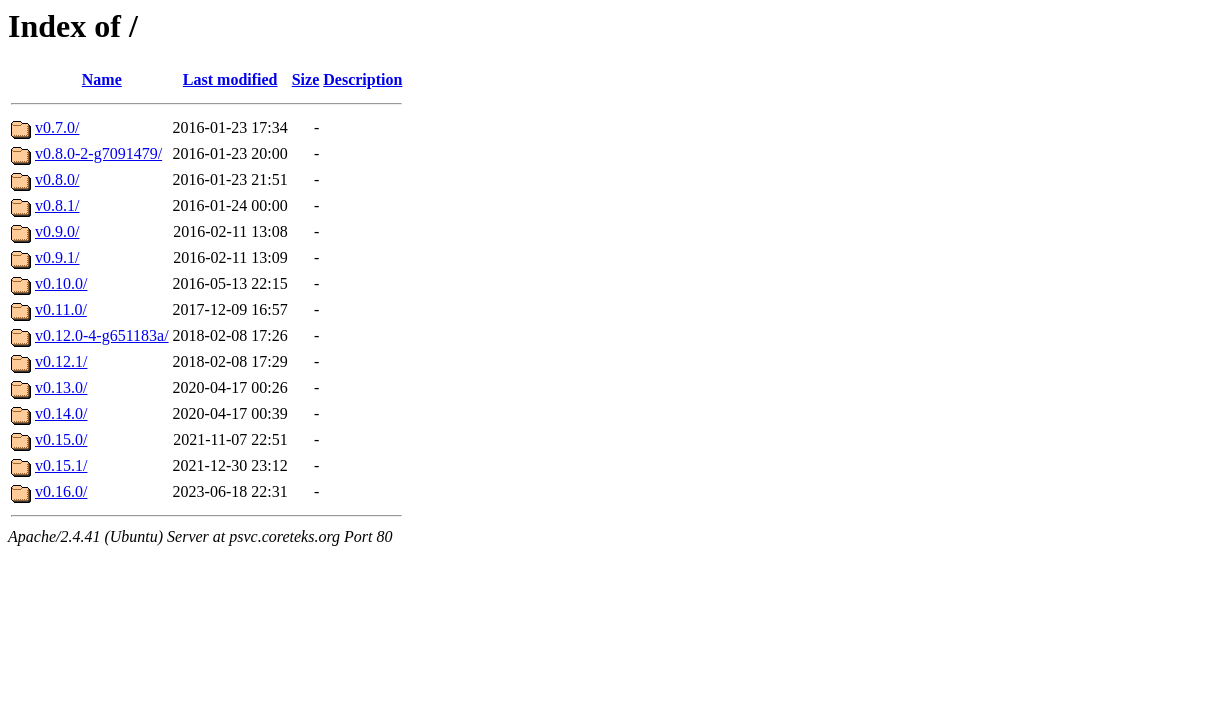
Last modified (230, 79)
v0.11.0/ (61, 309)
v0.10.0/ (61, 283)
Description (362, 79)
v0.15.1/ (61, 465)
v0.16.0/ (61, 491)
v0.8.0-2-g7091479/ (98, 153)
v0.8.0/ (57, 179)
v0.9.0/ (57, 231)
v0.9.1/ (57, 257)
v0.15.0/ (61, 439)
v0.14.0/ (61, 413)
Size (306, 79)
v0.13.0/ (61, 387)
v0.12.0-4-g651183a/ (102, 335)
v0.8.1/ (57, 205)
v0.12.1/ (61, 361)
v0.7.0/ (57, 127)
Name (102, 79)
